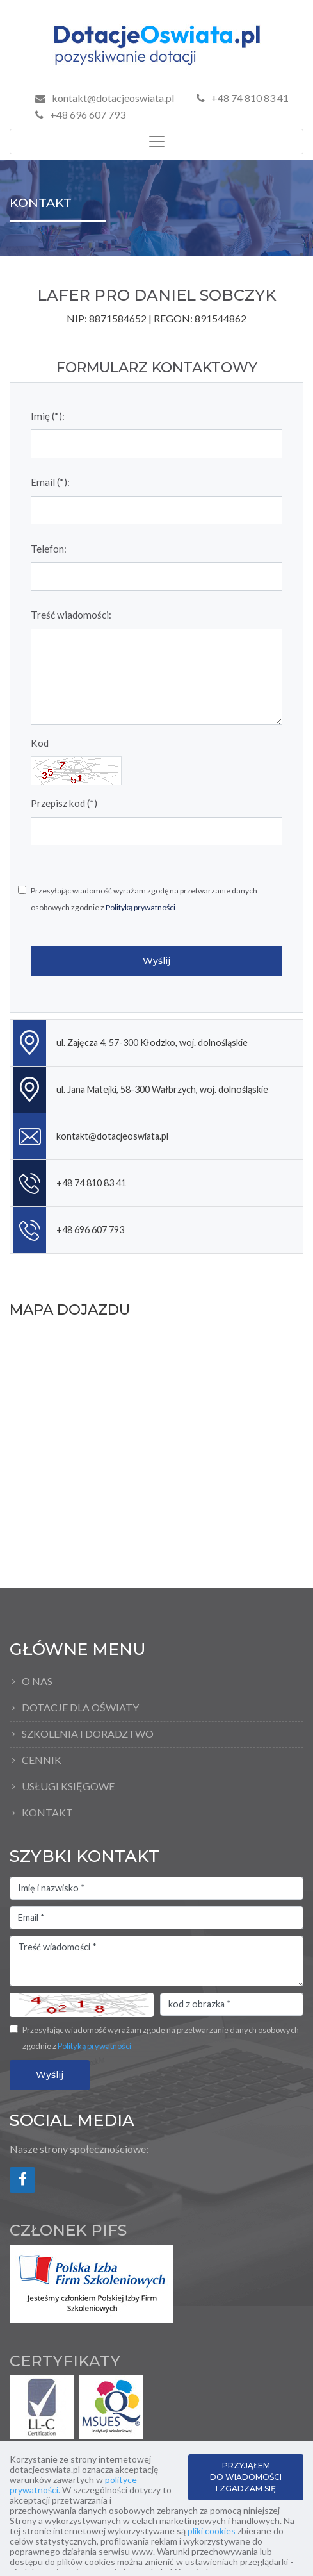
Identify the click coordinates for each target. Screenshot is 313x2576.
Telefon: (49, 548)
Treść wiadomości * (156, 1961)
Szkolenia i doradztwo (88, 1733)
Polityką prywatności (140, 907)
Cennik (41, 1760)
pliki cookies (212, 2530)
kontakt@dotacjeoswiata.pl (113, 98)
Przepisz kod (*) (64, 803)
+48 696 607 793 (80, 114)
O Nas (37, 1681)
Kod (40, 743)
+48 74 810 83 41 (243, 98)
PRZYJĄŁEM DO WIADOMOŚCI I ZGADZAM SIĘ (246, 2477)
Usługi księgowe (68, 1786)
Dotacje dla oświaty (80, 1707)
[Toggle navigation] (156, 141)
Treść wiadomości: (71, 614)
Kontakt (47, 1812)
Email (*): (50, 482)
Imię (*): (48, 416)
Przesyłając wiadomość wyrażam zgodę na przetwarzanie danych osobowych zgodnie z (144, 899)
